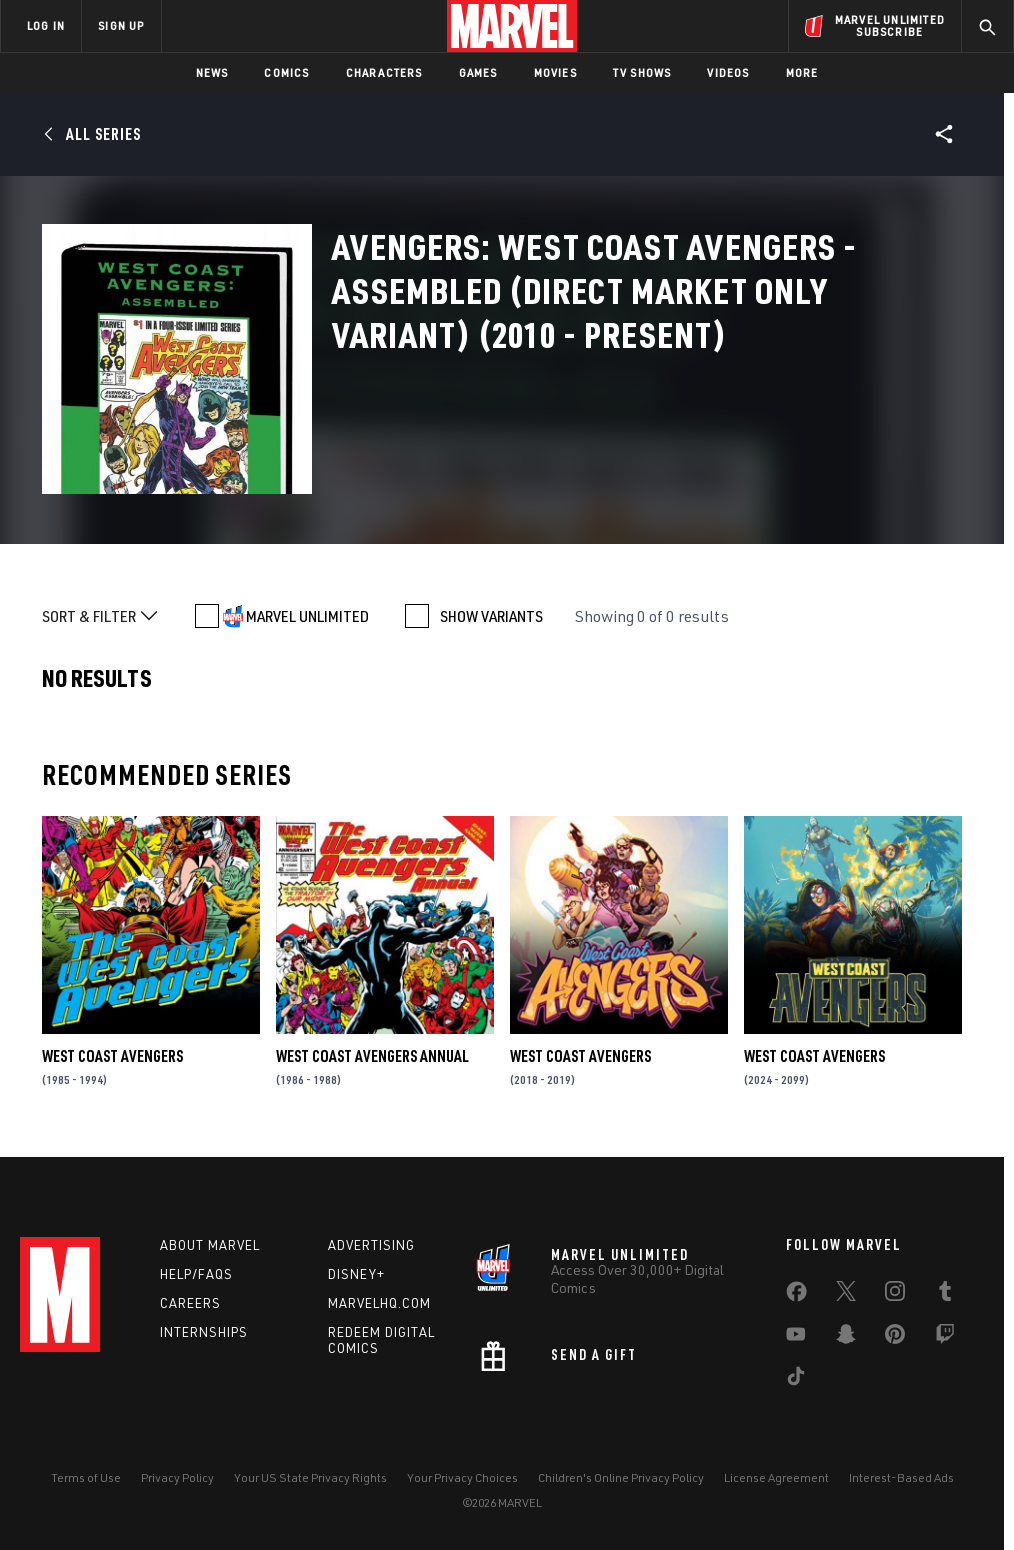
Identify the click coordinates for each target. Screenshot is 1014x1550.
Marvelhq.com (379, 1303)
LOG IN (46, 25)
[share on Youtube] (796, 1338)
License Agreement (776, 1477)
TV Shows (642, 72)
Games (478, 72)
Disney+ (356, 1274)
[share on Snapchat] (846, 1338)
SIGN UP (121, 25)
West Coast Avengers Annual (372, 1056)
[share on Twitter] (846, 1295)
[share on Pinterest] (895, 1338)
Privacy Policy (177, 1477)
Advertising (371, 1245)
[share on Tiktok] (796, 1380)
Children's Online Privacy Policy (621, 1477)
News (212, 72)
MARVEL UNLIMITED (307, 616)
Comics (286, 72)
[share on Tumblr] (945, 1295)
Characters (384, 72)
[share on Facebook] (796, 1296)
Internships (204, 1332)
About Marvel (210, 1245)
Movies (555, 72)
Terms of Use (86, 1477)
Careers (190, 1303)
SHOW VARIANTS (491, 616)
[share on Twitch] (945, 1338)
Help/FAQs (196, 1274)
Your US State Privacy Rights (310, 1477)
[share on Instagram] (895, 1295)
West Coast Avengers (112, 1056)
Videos (728, 72)
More (802, 72)
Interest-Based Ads (901, 1477)
